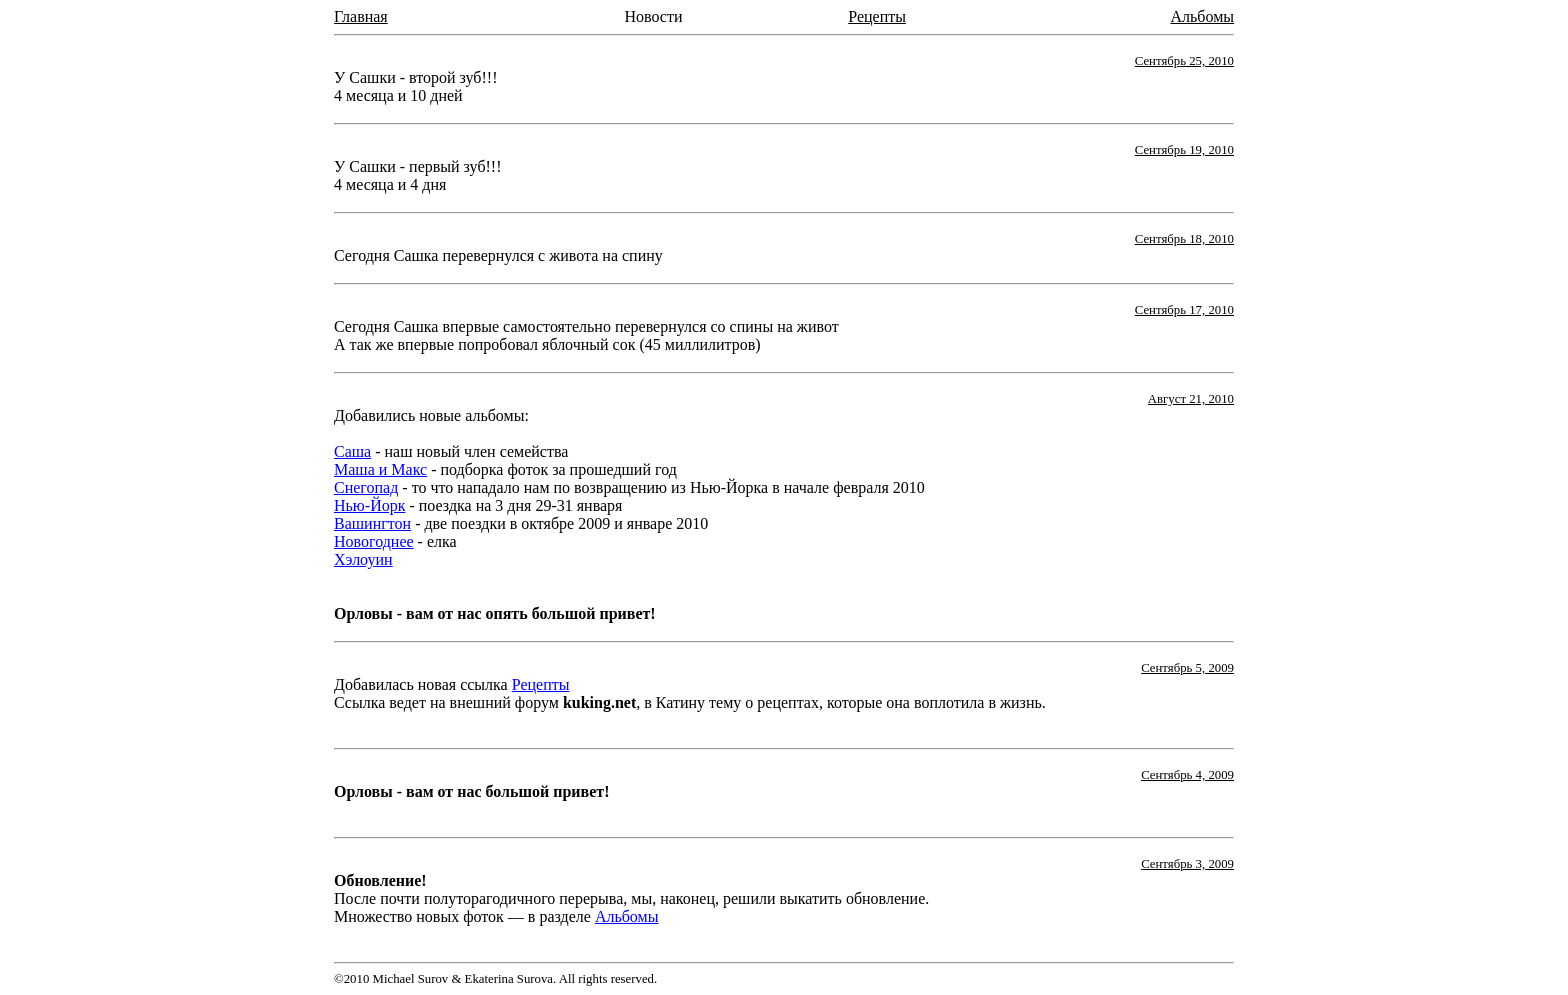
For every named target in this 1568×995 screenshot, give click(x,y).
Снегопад (366, 487)
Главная (361, 16)
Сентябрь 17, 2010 (1184, 310)
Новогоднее (374, 541)
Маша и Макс (380, 469)
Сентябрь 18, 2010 (1184, 239)
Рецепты (877, 16)
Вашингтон (372, 523)
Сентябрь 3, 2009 (1187, 864)
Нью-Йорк (369, 505)
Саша (352, 451)
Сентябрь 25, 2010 (1184, 61)
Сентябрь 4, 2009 (1187, 775)
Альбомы (1202, 16)
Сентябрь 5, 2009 (1187, 668)
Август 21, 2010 (1191, 399)
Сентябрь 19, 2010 (1184, 150)
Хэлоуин (363, 559)
